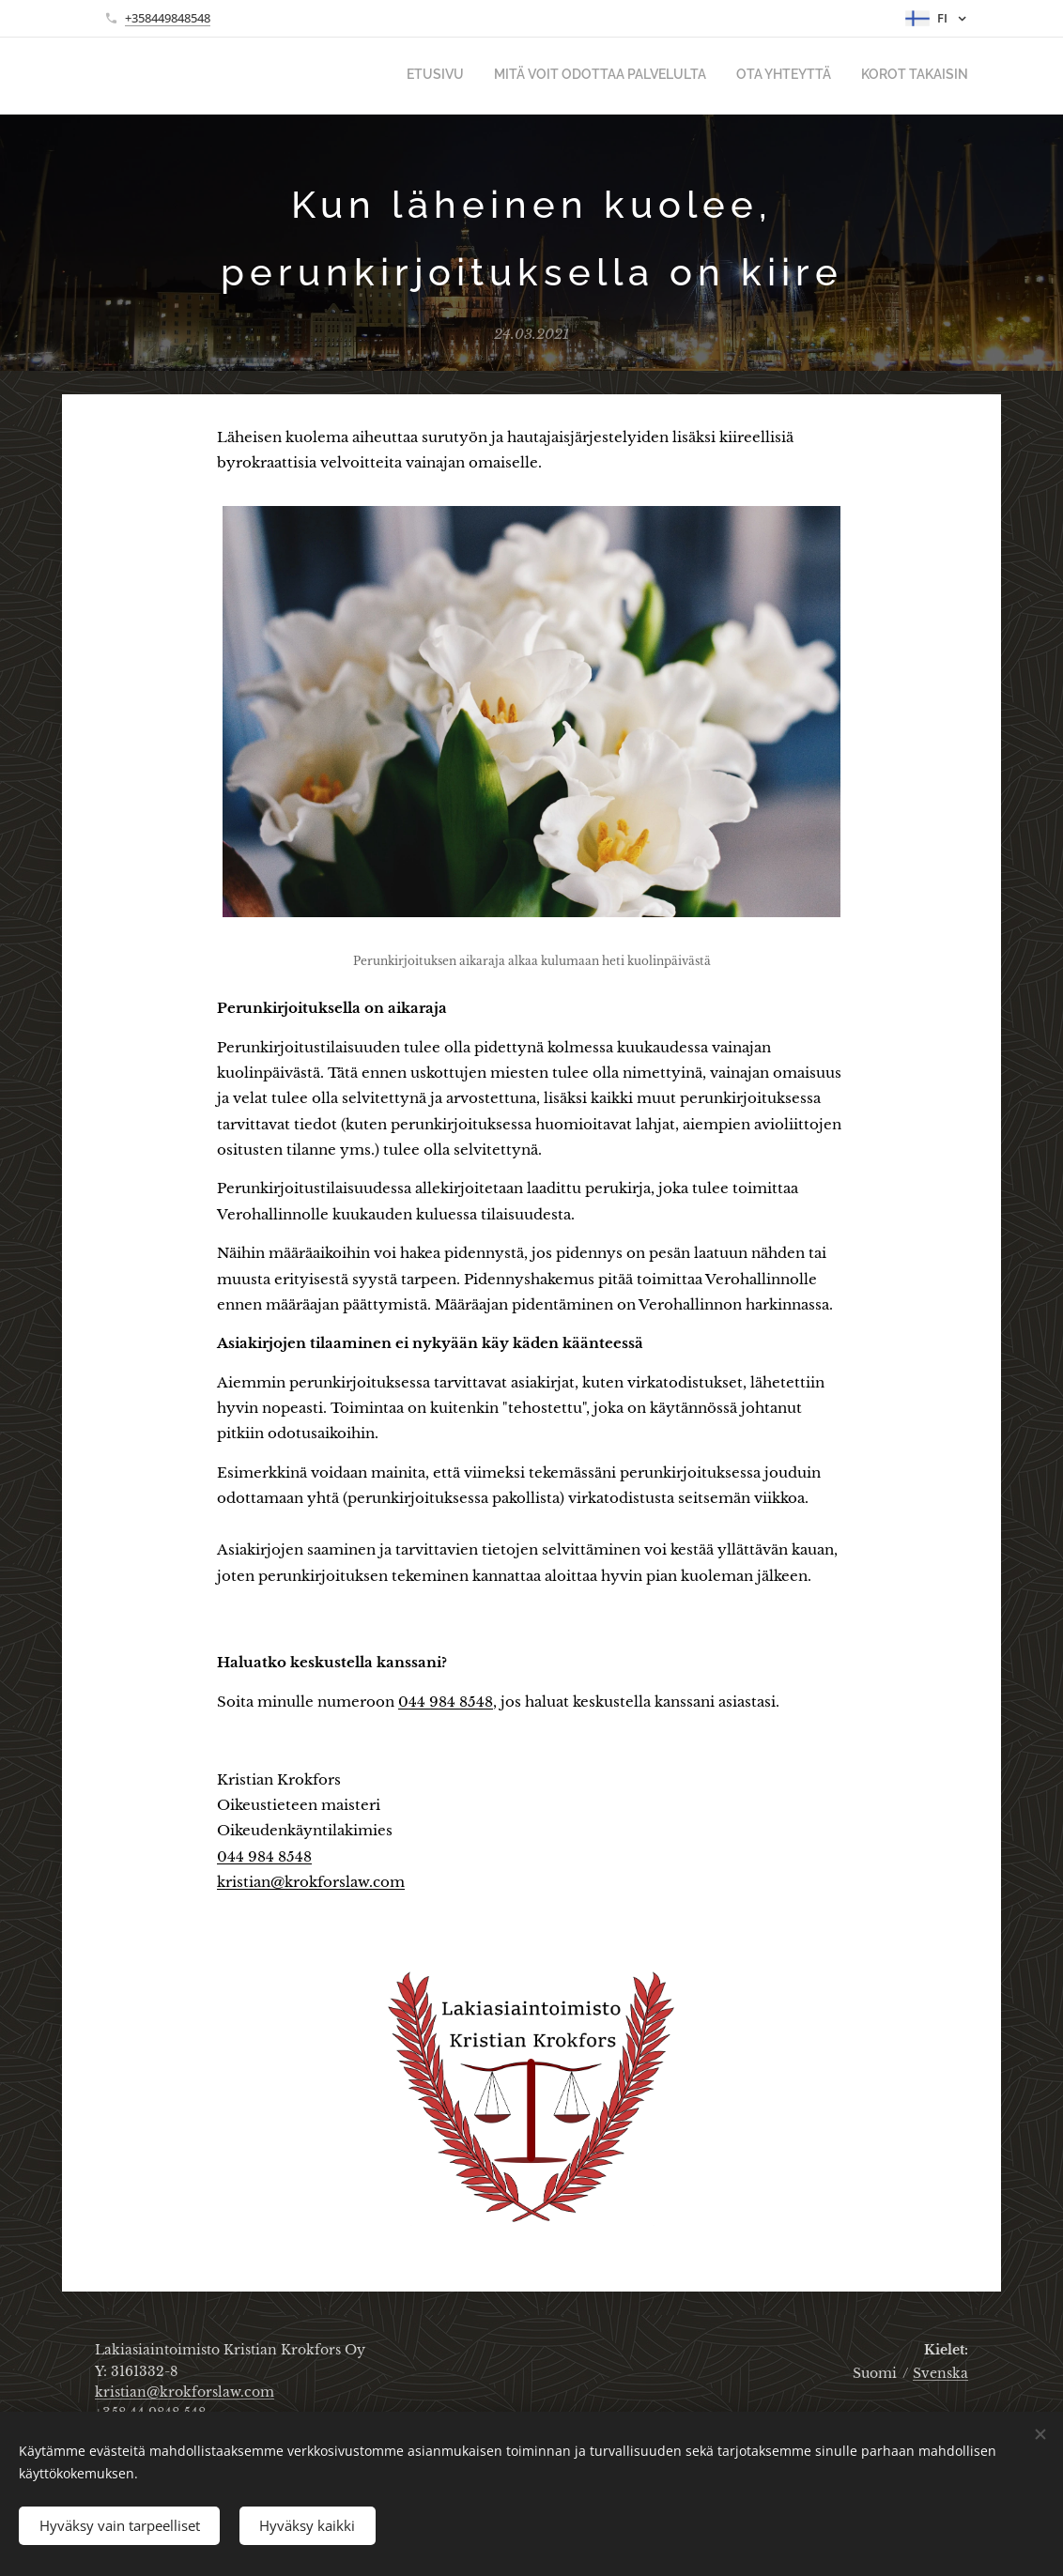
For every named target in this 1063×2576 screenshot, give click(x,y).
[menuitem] (883, 76)
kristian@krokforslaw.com (311, 1882)
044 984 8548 (445, 1701)
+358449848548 (167, 17)
